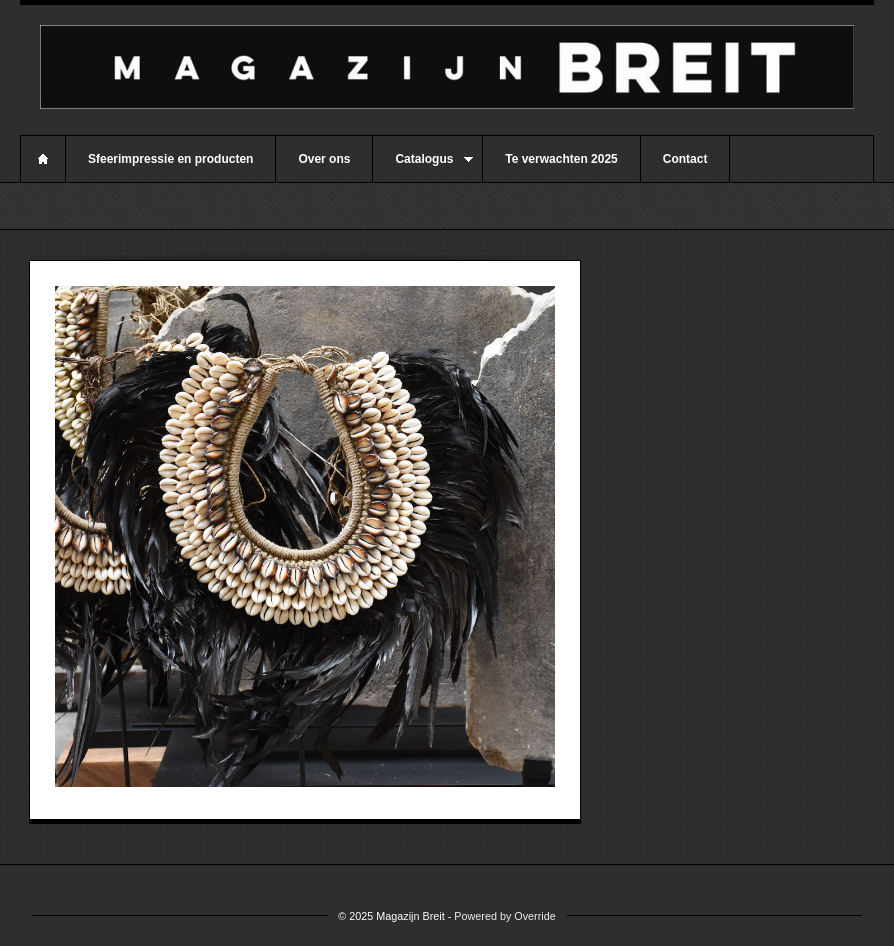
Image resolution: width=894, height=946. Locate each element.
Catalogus (423, 167)
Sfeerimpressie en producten (170, 159)
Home (43, 159)
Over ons (324, 159)
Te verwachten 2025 (561, 159)
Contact (685, 159)
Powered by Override (504, 916)
